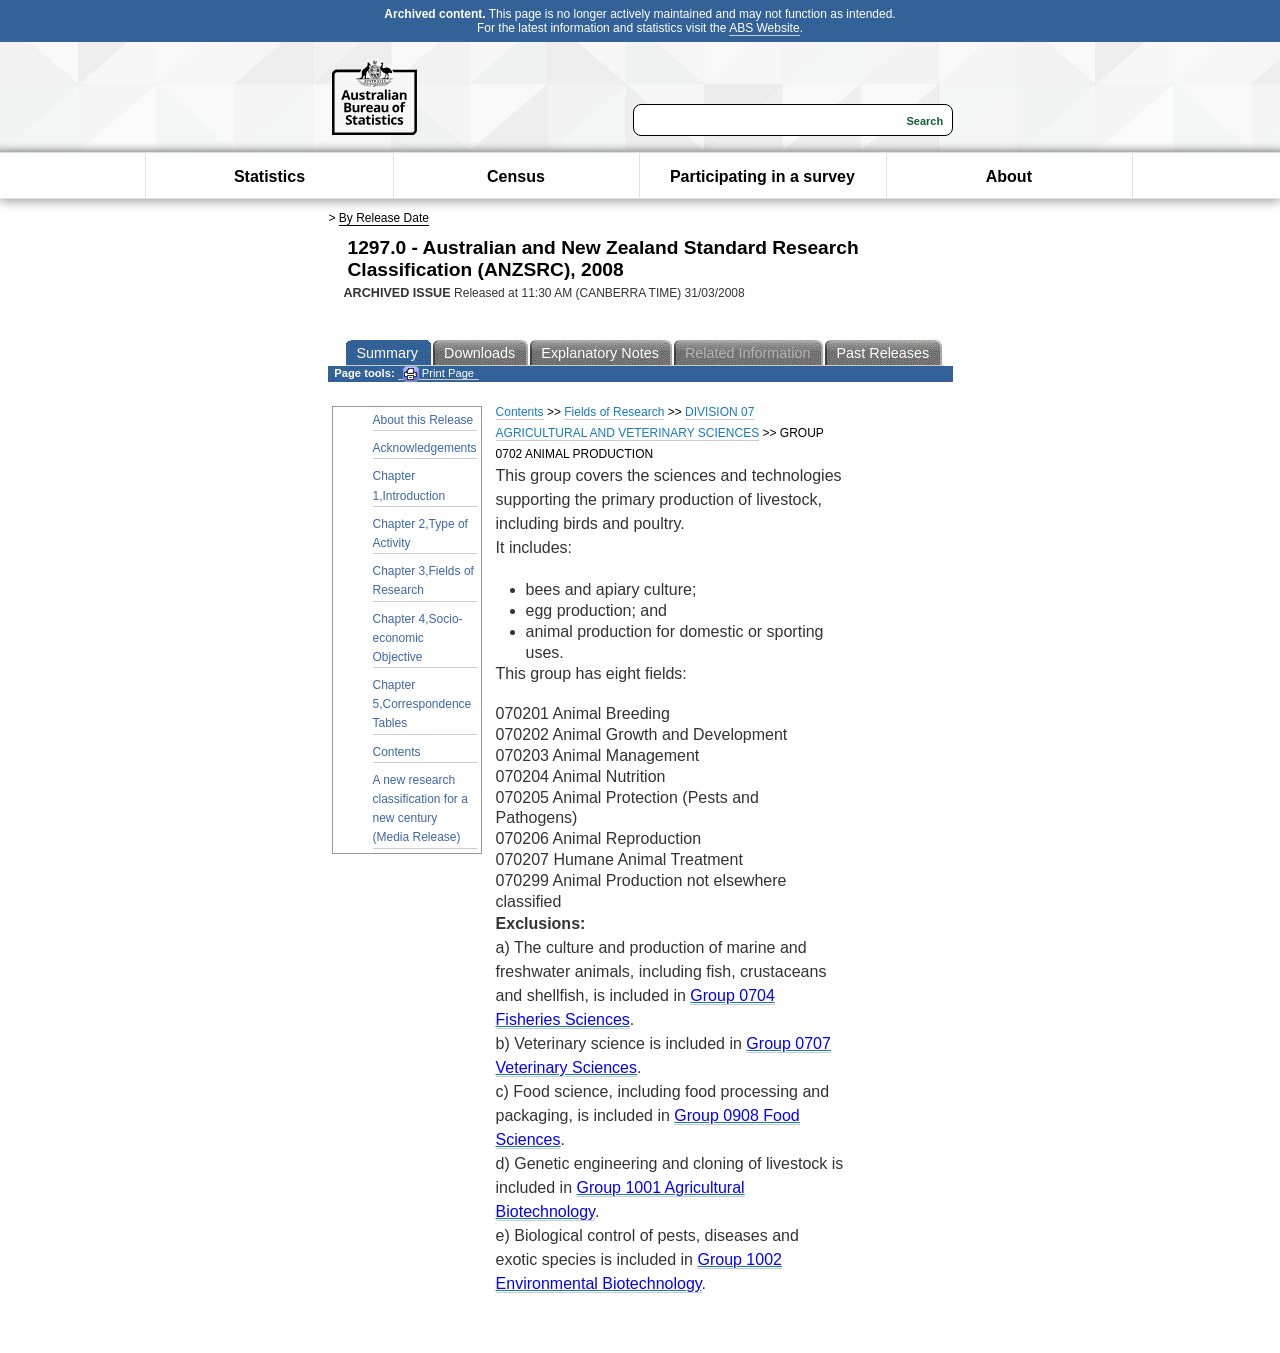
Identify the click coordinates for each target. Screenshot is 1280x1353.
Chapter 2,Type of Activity (420, 533)
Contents (397, 752)
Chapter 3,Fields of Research (423, 580)
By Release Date (384, 218)
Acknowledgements (425, 448)
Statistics (269, 176)
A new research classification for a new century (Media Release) (420, 809)
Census (516, 176)
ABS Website (764, 28)
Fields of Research (614, 412)
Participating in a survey (762, 176)
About (1009, 176)
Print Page (438, 373)
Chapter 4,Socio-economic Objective (418, 638)
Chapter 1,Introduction (409, 485)
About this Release (423, 420)
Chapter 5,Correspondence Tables (422, 704)
